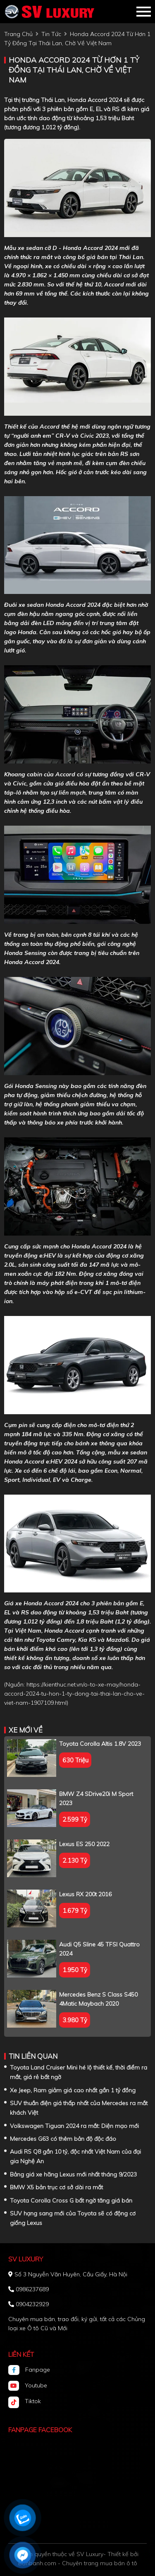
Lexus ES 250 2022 (84, 1844)
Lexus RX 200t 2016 (85, 1894)
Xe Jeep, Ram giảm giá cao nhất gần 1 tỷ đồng (73, 2090)
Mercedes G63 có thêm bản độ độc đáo (63, 2138)
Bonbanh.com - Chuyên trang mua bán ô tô (77, 2563)
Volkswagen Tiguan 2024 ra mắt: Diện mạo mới (74, 2126)
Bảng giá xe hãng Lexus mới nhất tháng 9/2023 (73, 2174)
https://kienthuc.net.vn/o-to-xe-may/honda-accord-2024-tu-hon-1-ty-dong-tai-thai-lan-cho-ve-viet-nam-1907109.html (74, 1693)
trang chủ (18, 34)
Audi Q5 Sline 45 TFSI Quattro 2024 (99, 1949)
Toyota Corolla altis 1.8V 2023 (100, 1743)
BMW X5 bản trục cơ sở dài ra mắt (56, 2187)
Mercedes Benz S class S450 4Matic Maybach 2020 (98, 1999)
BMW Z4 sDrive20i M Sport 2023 (96, 1798)
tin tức (51, 34)
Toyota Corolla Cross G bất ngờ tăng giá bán (71, 2200)
